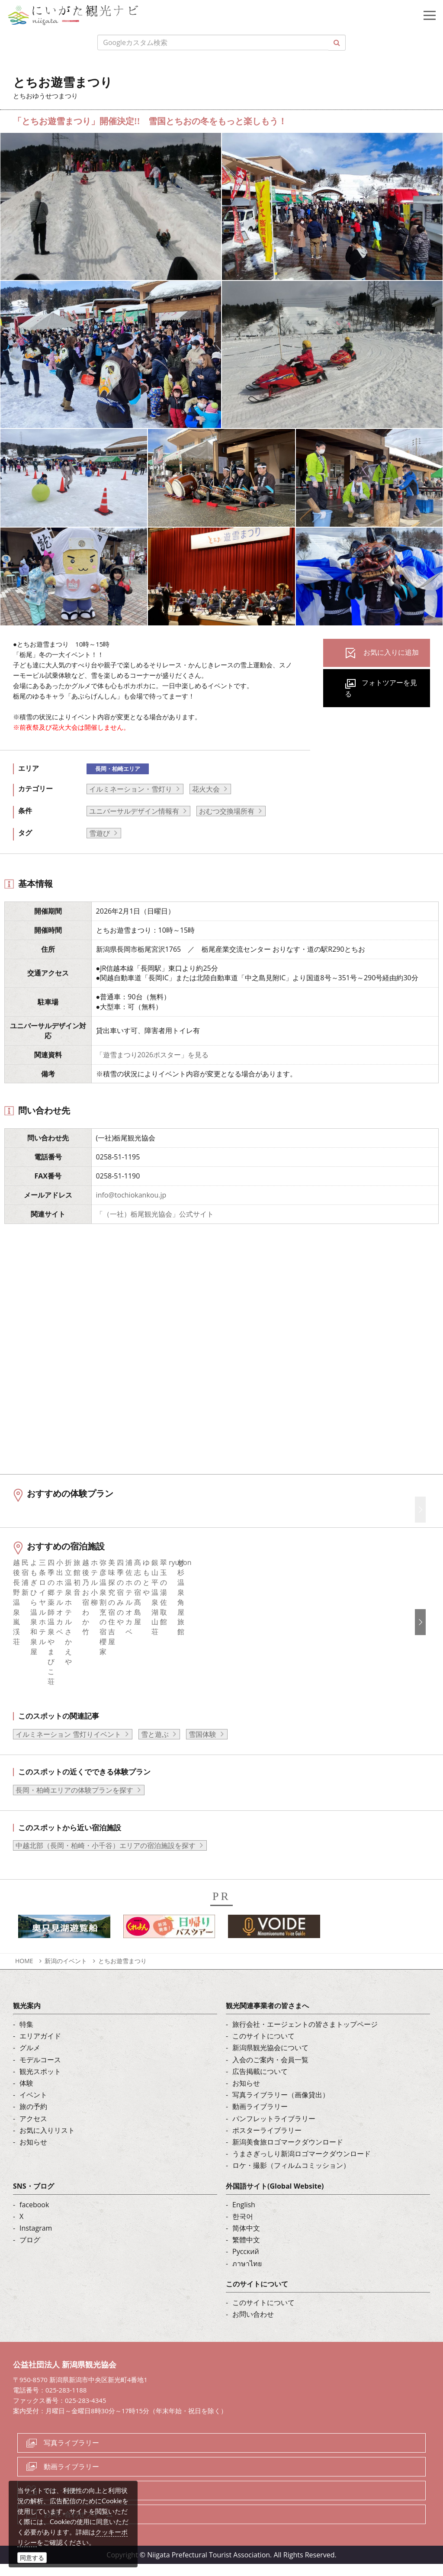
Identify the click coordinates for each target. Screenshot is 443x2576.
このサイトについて (263, 2048)
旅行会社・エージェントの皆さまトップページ (305, 2036)
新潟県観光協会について (270, 2059)
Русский (245, 2263)
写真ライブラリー (71, 2454)
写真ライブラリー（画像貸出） (280, 2107)
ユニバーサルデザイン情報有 (134, 811)
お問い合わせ (253, 2326)
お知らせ (33, 2153)
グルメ (29, 2059)
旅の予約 (33, 2118)
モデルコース (40, 2071)
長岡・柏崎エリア (117, 769)
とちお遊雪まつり (125, 1972)
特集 (26, 2036)
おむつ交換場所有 (226, 811)
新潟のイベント (66, 1972)
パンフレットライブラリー (273, 2130)
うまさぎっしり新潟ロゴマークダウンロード (301, 2165)
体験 (26, 2094)
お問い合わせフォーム (78, 2526)
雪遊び (99, 833)
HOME (24, 1972)
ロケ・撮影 (61, 2502)
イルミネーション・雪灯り (130, 789)
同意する (32, 2557)
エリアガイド (40, 2048)
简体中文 (246, 2239)
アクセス (33, 2130)
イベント (33, 2107)
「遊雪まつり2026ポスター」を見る (152, 1054)
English (243, 2216)
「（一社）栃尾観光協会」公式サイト (155, 1214)
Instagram (35, 2239)
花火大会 (206, 789)
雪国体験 (202, 1746)
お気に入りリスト (47, 2142)
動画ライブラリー (260, 2118)
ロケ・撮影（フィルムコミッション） (291, 2177)
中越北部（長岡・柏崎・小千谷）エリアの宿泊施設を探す (106, 1857)
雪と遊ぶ (155, 1746)
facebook (34, 2216)
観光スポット (40, 2083)
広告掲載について (260, 2083)
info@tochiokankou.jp (131, 1195)
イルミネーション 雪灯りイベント (68, 1746)
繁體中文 (246, 2252)
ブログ (29, 2252)
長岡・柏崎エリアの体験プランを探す (74, 1801)
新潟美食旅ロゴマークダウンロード (287, 2153)
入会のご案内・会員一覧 (270, 2071)
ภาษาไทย (247, 2275)
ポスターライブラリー (267, 2142)
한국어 (242, 2228)
